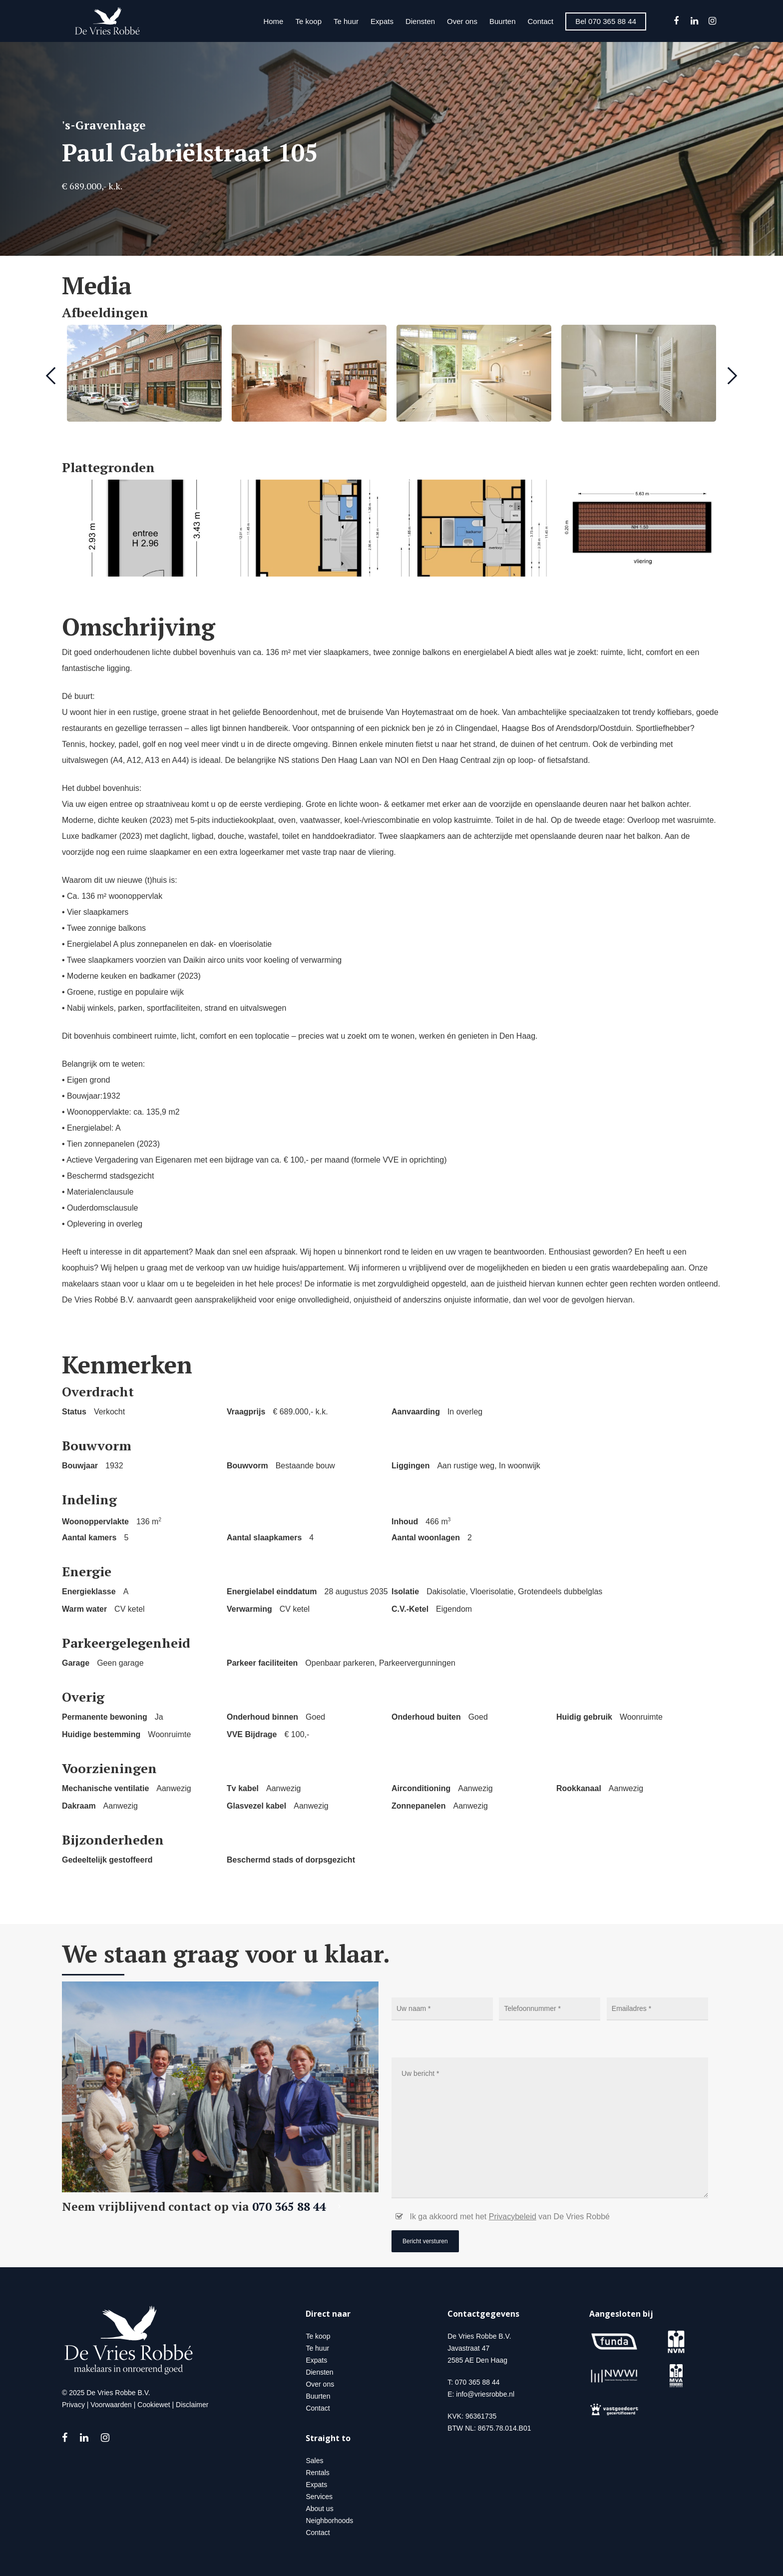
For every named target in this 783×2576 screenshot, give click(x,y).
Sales (314, 2461)
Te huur (346, 21)
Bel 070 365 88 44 (605, 21)
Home (273, 21)
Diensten (420, 21)
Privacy (73, 2405)
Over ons (462, 21)
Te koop (308, 21)
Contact (541, 21)
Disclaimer (192, 2405)
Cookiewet (153, 2405)
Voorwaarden (111, 2405)
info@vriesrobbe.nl (485, 2394)
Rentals (317, 2473)
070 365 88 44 (298, 2206)
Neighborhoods (329, 2521)
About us (319, 2509)
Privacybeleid (512, 2216)
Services (319, 2497)
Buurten (502, 21)
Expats (382, 21)
